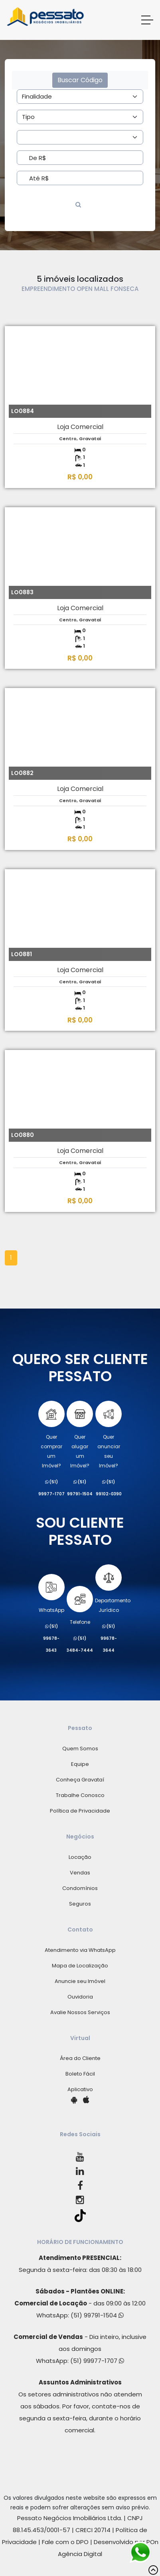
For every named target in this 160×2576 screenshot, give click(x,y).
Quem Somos (80, 1748)
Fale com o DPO (65, 2542)
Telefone (80, 1605)
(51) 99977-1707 (97, 2361)
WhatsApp (51, 1593)
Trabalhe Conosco (80, 1795)
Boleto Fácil (80, 2074)
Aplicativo (80, 2089)
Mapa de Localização (80, 1965)
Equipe (80, 1764)
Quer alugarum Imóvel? (80, 1435)
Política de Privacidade (80, 1811)
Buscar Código (80, 80)
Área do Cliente (80, 2058)
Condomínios (80, 1888)
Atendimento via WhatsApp (80, 1950)
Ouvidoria (80, 1997)
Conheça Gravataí (80, 1779)
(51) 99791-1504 (97, 2315)
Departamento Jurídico (112, 1588)
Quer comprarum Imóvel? (51, 1435)
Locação (80, 1857)
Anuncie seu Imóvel (80, 1981)
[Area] (80, 96)
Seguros (80, 1904)
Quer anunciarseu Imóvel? (108, 1435)
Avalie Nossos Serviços (80, 2012)
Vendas (80, 1872)
